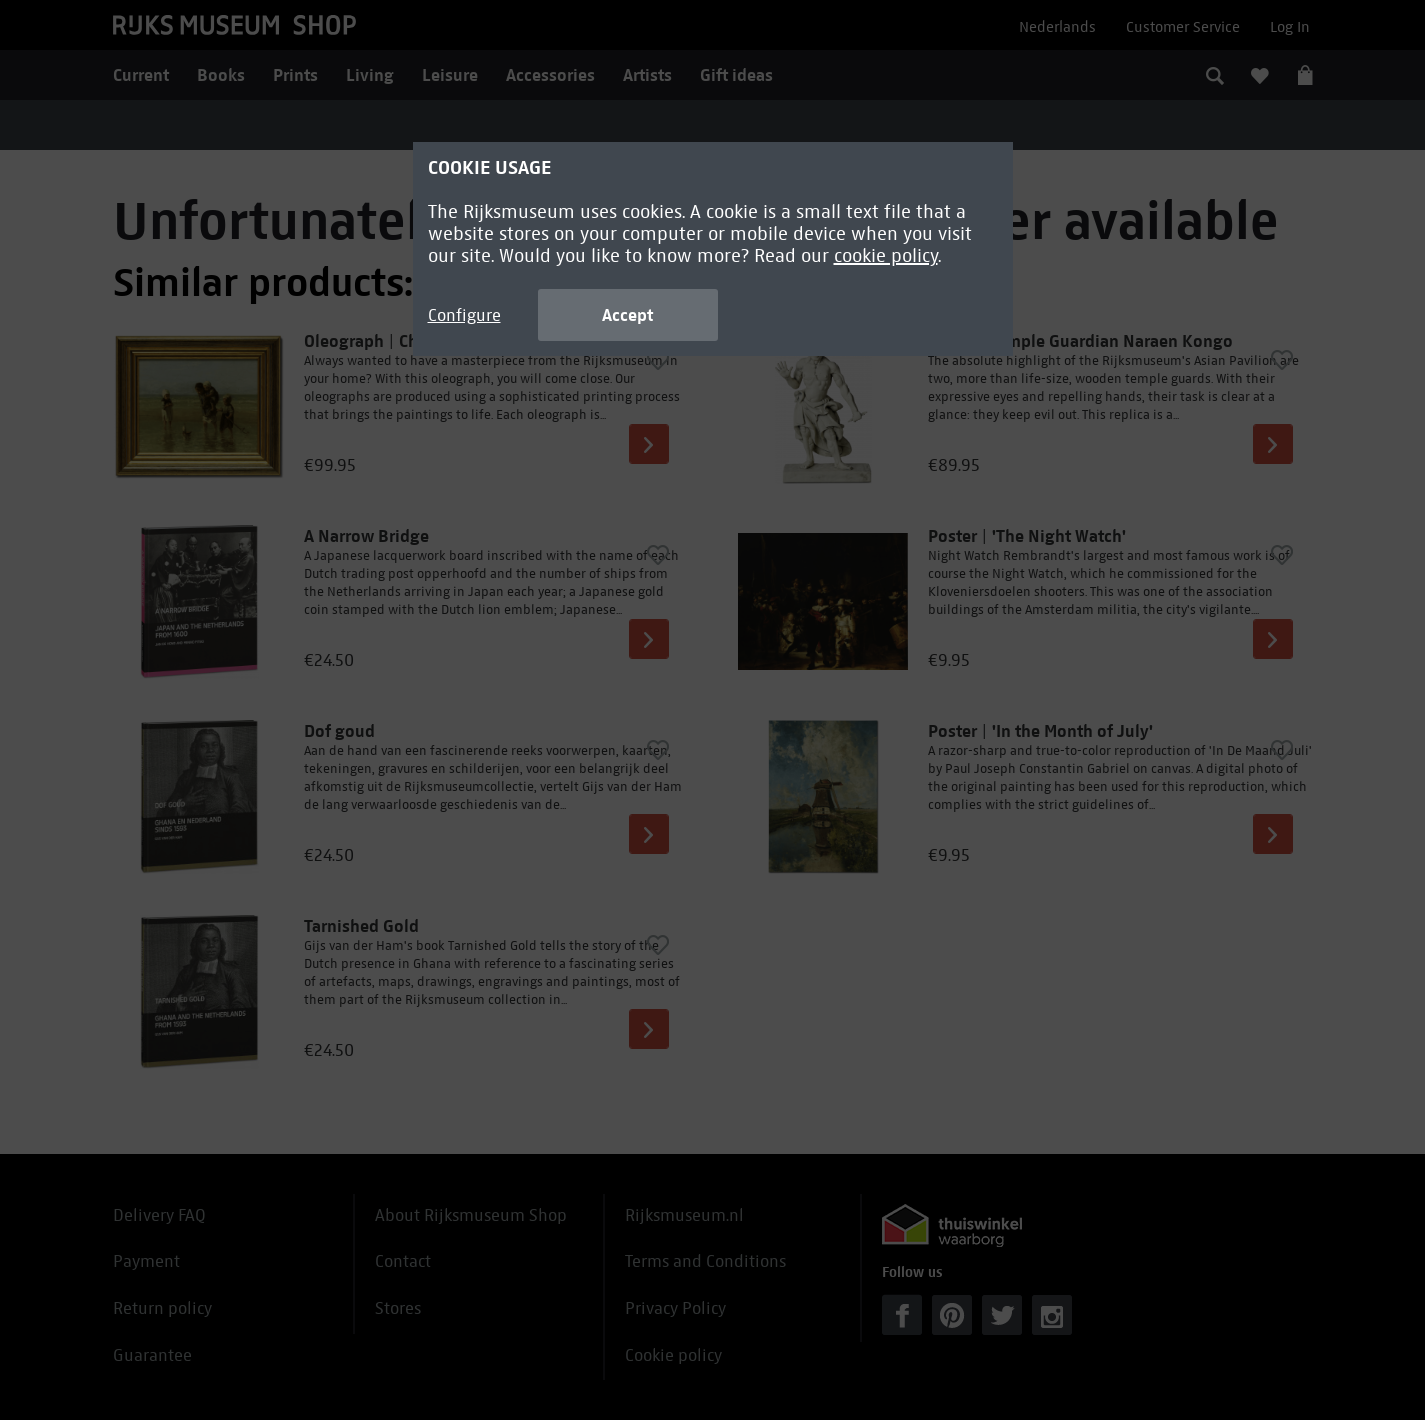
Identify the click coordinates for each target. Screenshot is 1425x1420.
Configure (464, 316)
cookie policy (886, 255)
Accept (627, 315)
